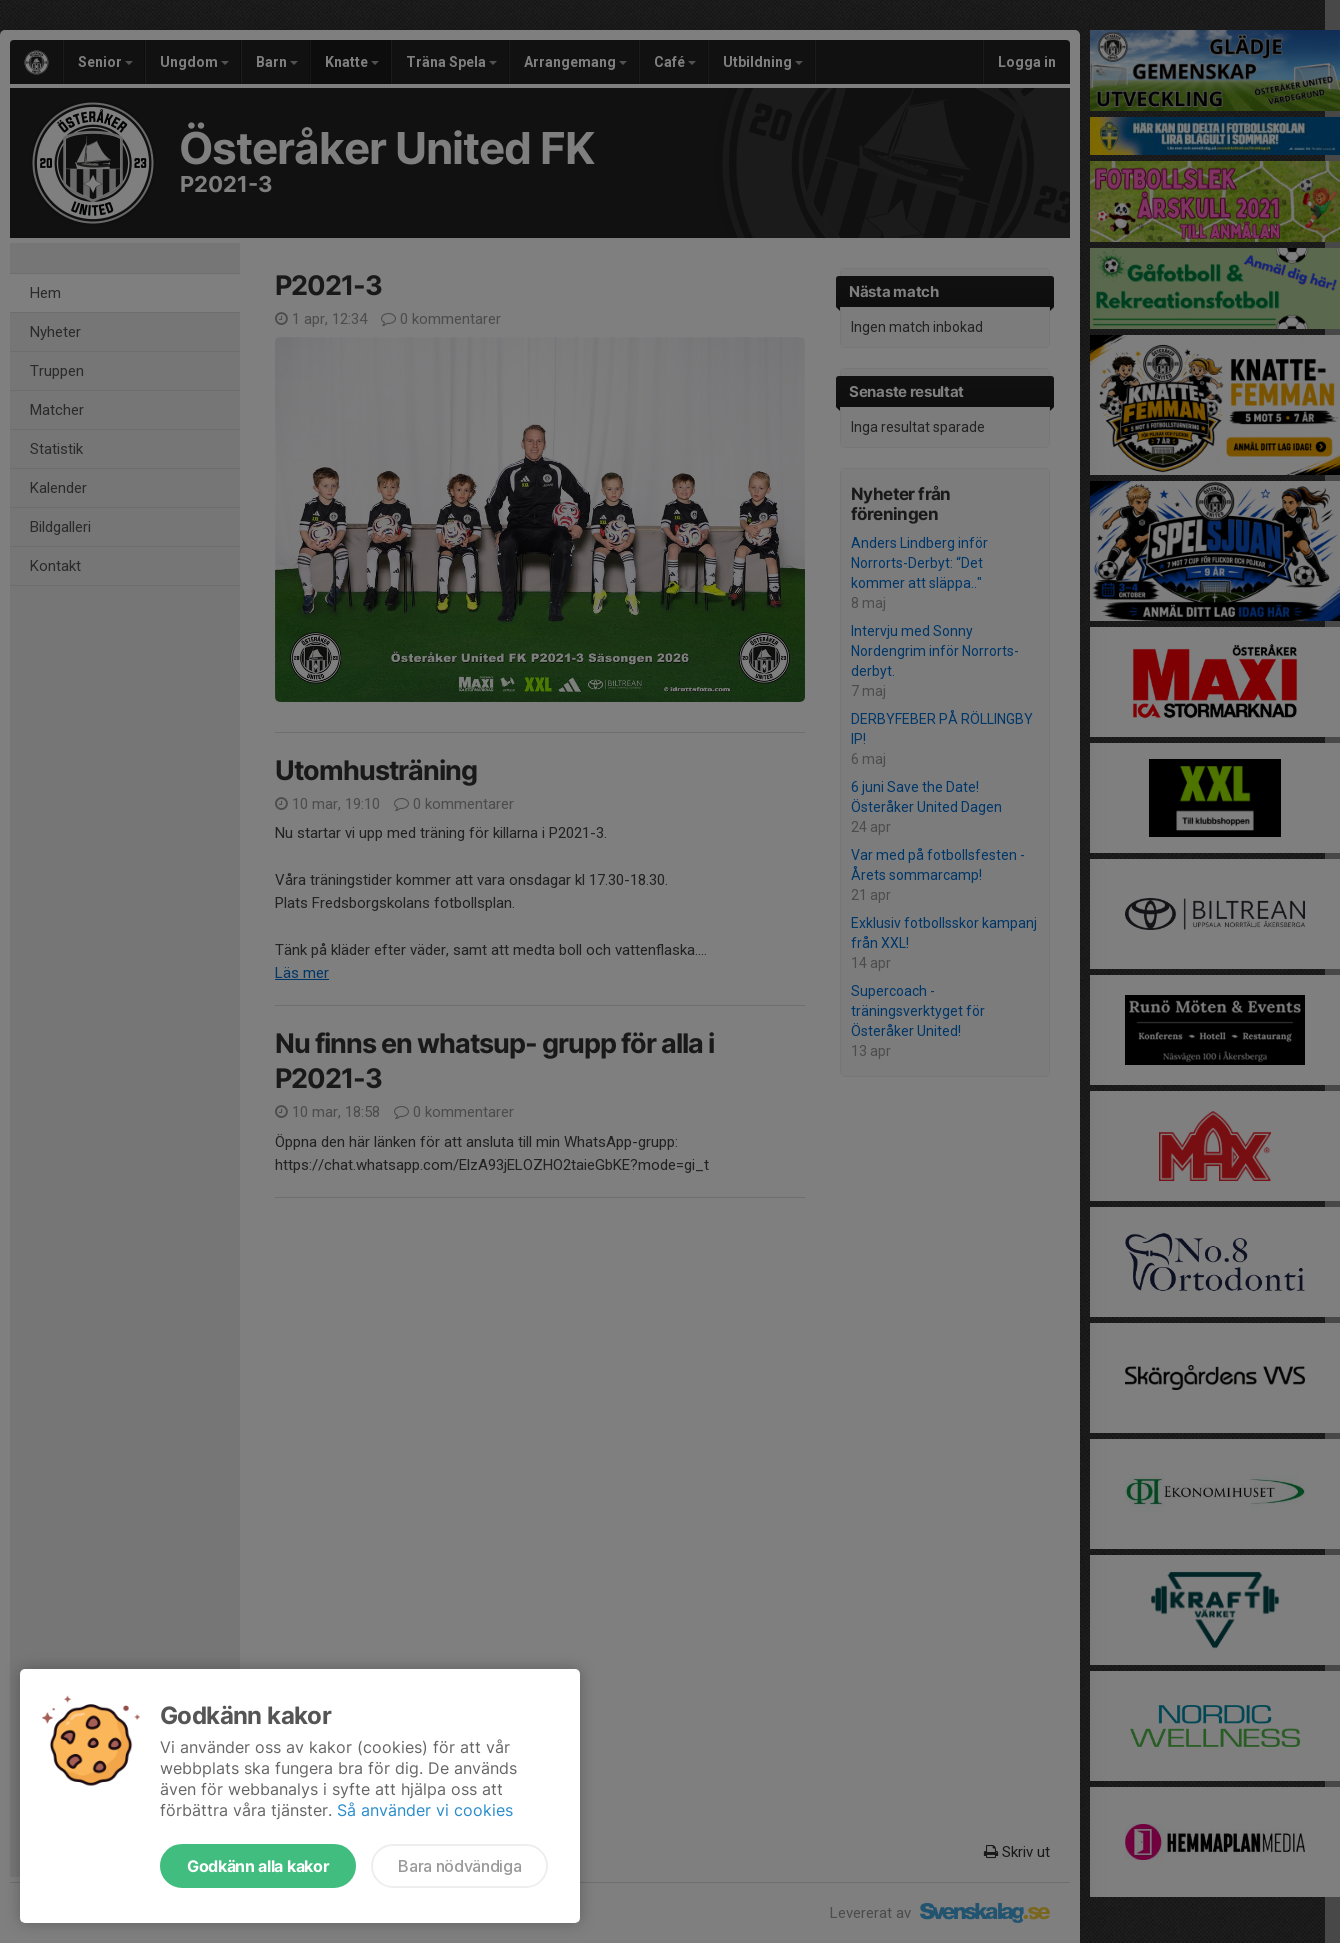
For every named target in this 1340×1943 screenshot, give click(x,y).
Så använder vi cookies (425, 1810)
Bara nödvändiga (459, 1866)
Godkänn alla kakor (258, 1866)
